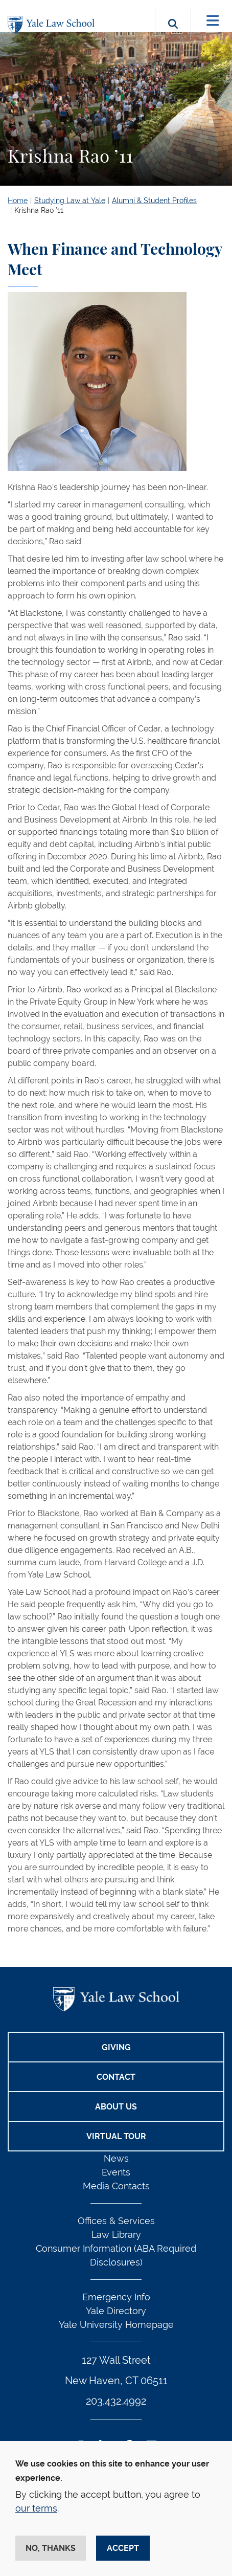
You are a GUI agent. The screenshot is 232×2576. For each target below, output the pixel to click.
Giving (116, 2047)
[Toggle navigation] (213, 21)
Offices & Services (116, 2220)
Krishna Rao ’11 (38, 210)
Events (116, 2172)
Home (18, 200)
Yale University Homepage (116, 2324)
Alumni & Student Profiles (154, 200)
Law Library (116, 2234)
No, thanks (51, 2548)
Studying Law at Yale (69, 200)
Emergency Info (116, 2297)
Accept (123, 2548)
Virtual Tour (116, 2136)
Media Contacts (116, 2186)
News (116, 2158)
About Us (116, 2107)
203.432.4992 (116, 2401)
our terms (36, 2508)
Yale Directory (116, 2310)
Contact (116, 2077)
